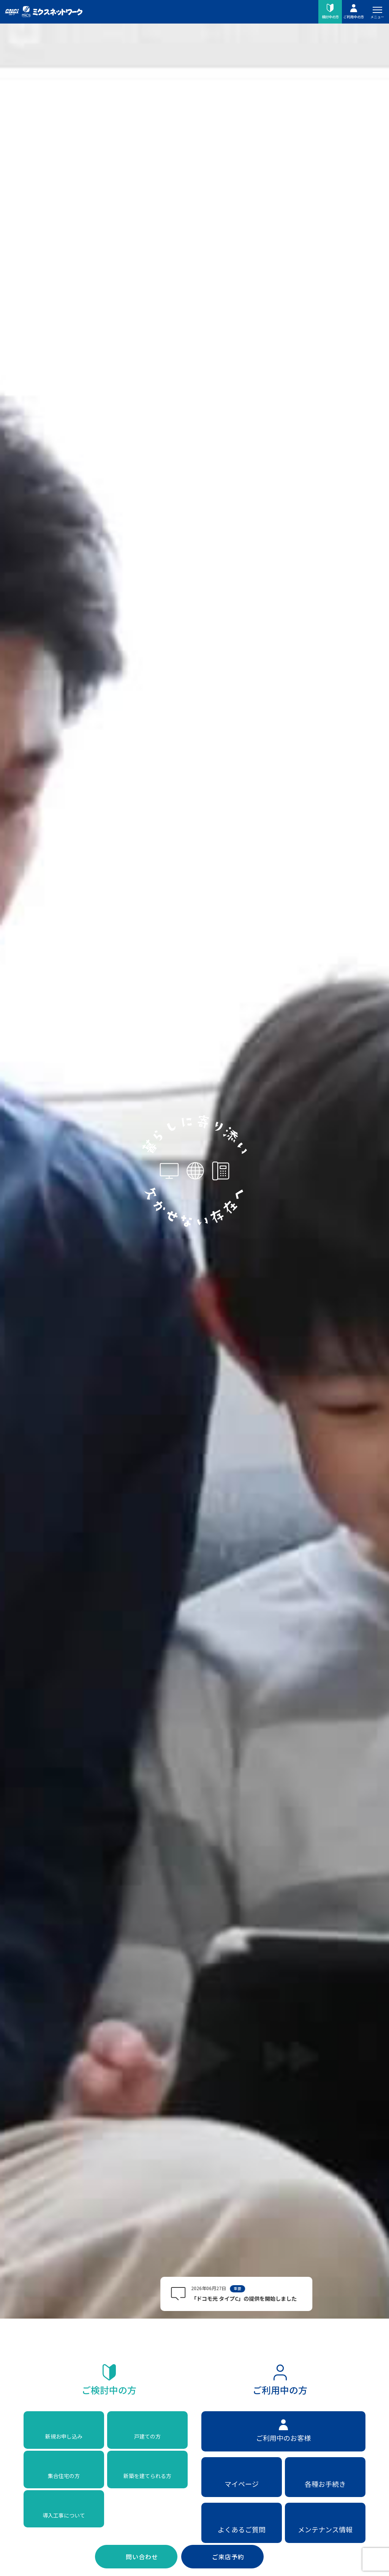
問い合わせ (142, 2556)
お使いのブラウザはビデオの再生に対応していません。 (194, 1287)
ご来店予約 (228, 2556)
